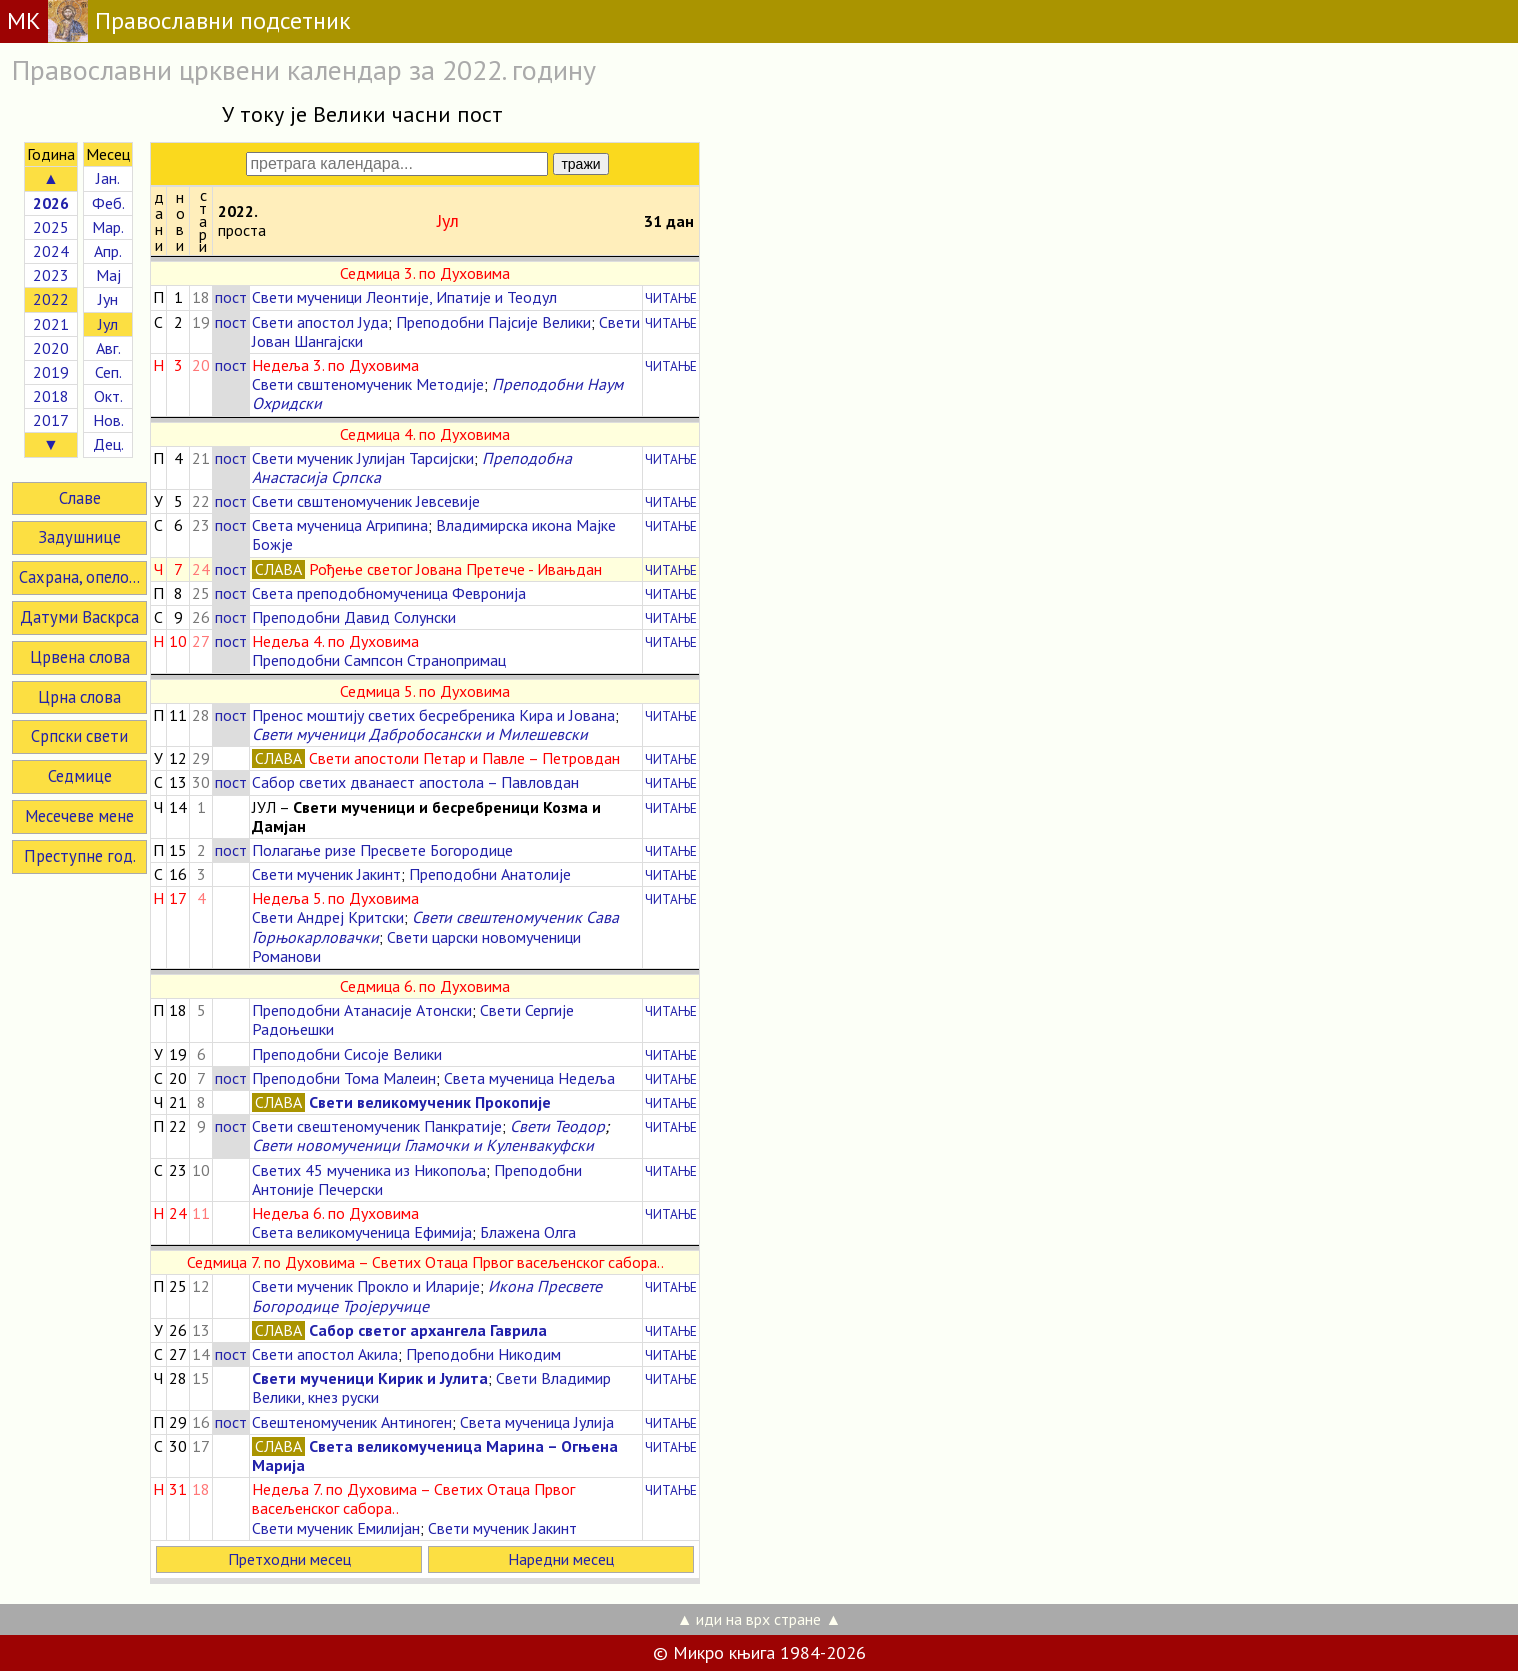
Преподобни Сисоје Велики (347, 1054)
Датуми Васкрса (79, 617)
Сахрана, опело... (79, 577)
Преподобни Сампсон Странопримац (379, 660)
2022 (51, 299)
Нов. (108, 420)
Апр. (108, 251)
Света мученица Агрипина (340, 525)
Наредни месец (561, 1559)
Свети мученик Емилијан (336, 1528)
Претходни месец (289, 1559)
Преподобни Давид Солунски (354, 617)
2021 (51, 324)
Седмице (80, 776)
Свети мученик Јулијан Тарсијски (363, 458)
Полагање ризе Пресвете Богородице (382, 850)
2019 (51, 372)
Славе (80, 498)
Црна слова (79, 697)
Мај (108, 275)
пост (231, 297)
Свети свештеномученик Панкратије (377, 1126)
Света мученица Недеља (529, 1078)
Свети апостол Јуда (320, 322)
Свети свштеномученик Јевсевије (366, 501)
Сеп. (108, 372)
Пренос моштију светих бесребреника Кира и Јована (433, 715)
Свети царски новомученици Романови (416, 946)
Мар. (108, 227)
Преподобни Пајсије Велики (493, 322)
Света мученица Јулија (537, 1422)
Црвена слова (80, 657)
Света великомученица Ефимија (362, 1232)
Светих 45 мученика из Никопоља (369, 1170)
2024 (51, 251)
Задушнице (79, 537)
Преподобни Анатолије (490, 874)
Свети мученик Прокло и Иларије (366, 1286)
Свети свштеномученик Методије (368, 384)
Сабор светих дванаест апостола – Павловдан (415, 782)
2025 (51, 227)
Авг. (108, 348)
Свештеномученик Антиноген (352, 1422)
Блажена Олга (528, 1232)
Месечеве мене (79, 816)
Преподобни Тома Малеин (344, 1078)
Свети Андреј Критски (328, 917)
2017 (51, 420)
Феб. (108, 203)
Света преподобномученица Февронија (389, 593)
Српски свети (79, 736)
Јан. (108, 178)
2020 (51, 348)
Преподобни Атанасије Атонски (362, 1010)
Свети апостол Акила (325, 1354)
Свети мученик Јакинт (326, 874)
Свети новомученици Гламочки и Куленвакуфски (423, 1145)
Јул (108, 324)
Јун (108, 299)
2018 (51, 396)
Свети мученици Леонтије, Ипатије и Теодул (404, 297)
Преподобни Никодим (483, 1354)
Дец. (108, 444)
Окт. (108, 396)
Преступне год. (80, 856)
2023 (51, 275)
